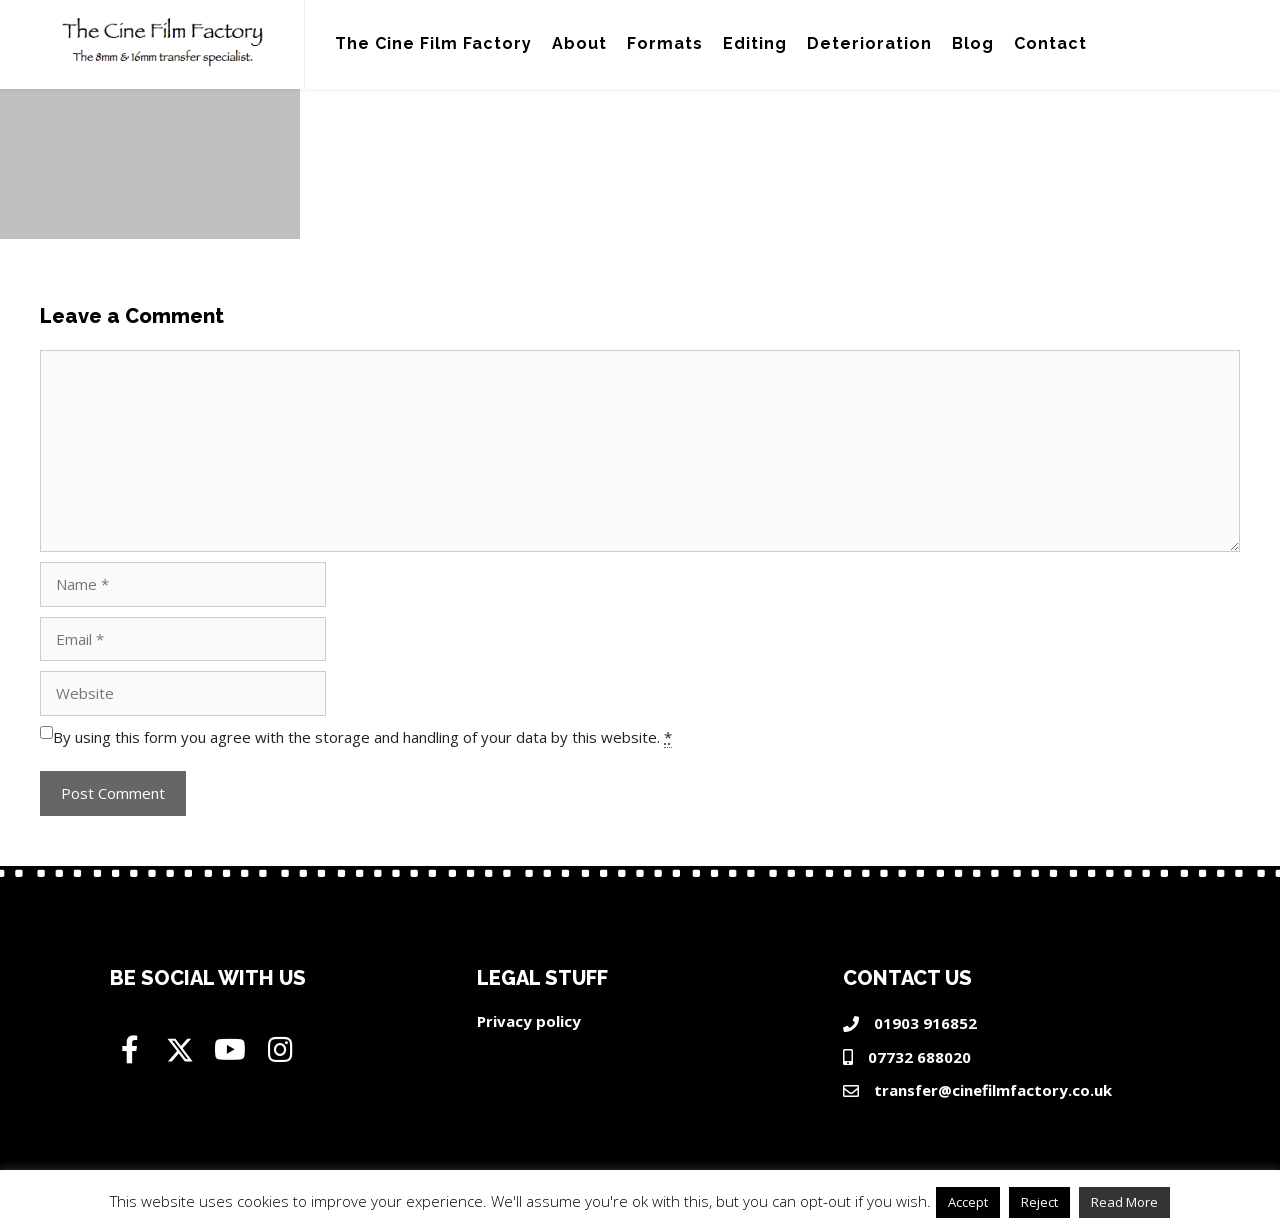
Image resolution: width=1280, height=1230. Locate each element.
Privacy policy (529, 1021)
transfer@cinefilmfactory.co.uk (993, 1090)
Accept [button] (968, 1202)
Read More (1124, 1202)
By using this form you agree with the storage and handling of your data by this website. (362, 737)
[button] (130, 1050)
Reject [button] (1039, 1202)
